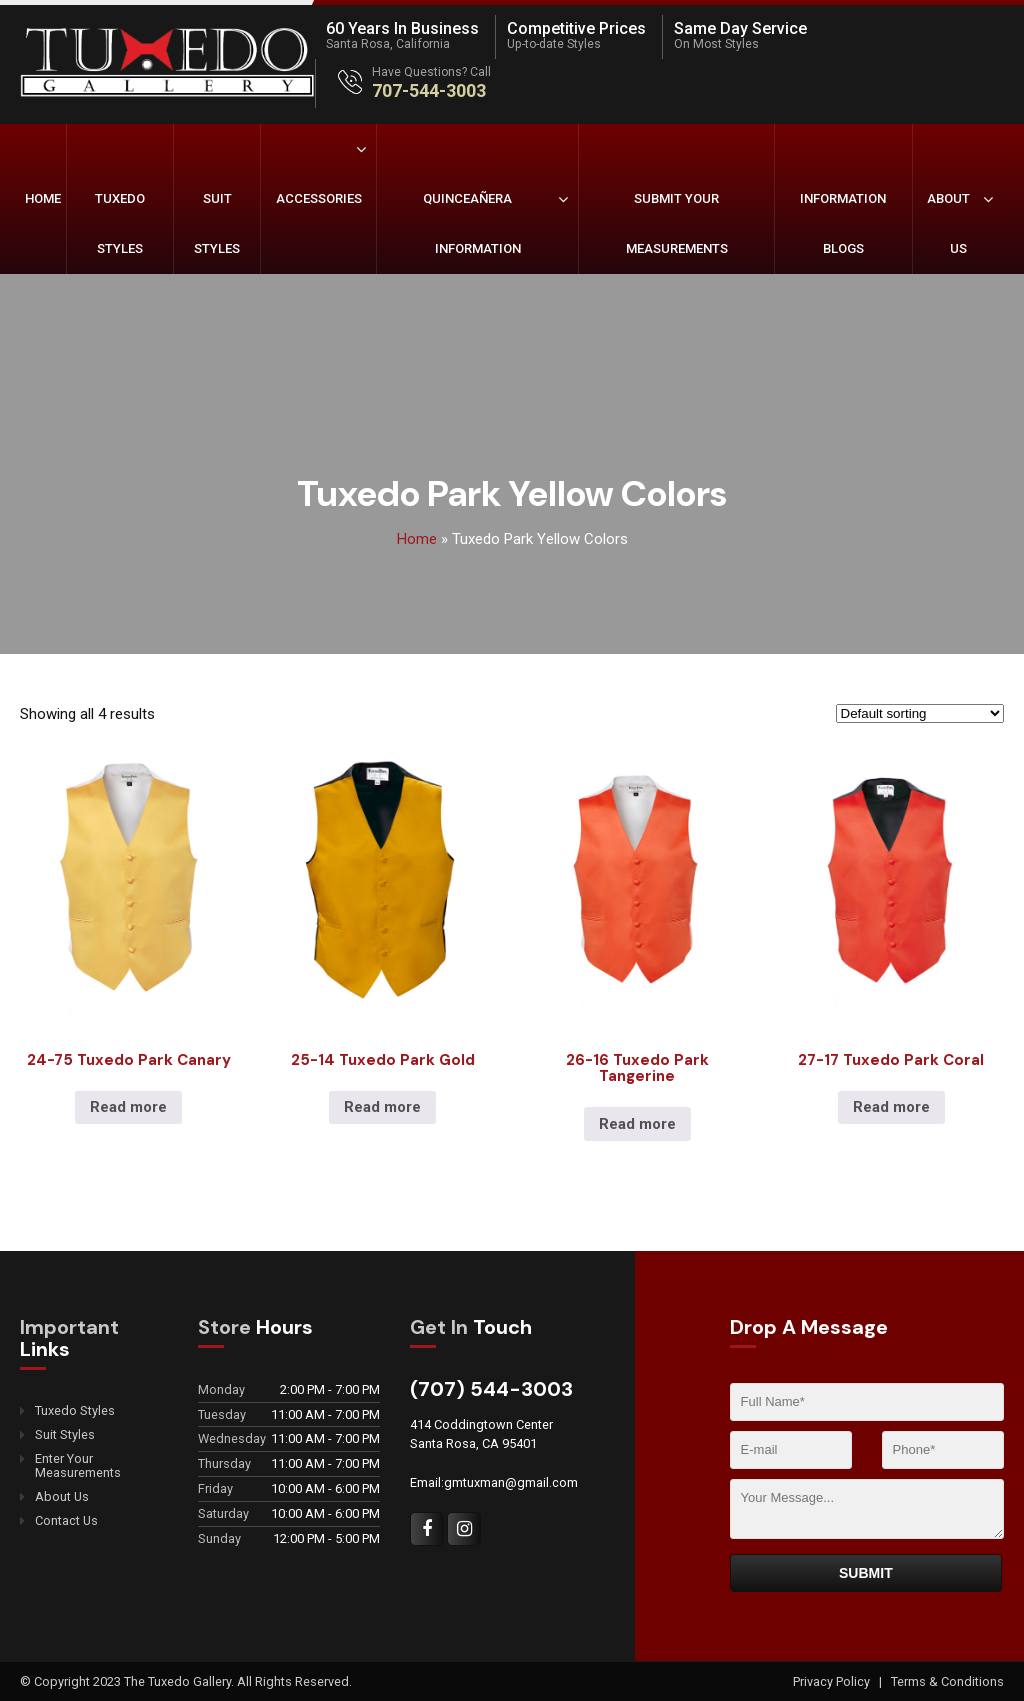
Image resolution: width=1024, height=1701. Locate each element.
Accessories (319, 198)
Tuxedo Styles (120, 223)
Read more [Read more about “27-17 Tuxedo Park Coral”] (891, 1107)
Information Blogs (843, 223)
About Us (948, 223)
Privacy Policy (833, 1681)
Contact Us (66, 1521)
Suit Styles (217, 223)
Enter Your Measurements (78, 1466)
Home (43, 198)
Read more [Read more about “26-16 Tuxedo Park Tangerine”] (637, 1124)
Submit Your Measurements (677, 223)
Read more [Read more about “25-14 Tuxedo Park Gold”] (382, 1107)
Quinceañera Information (472, 223)
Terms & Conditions (947, 1681)
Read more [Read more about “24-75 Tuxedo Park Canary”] (128, 1107)
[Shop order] (920, 713)
